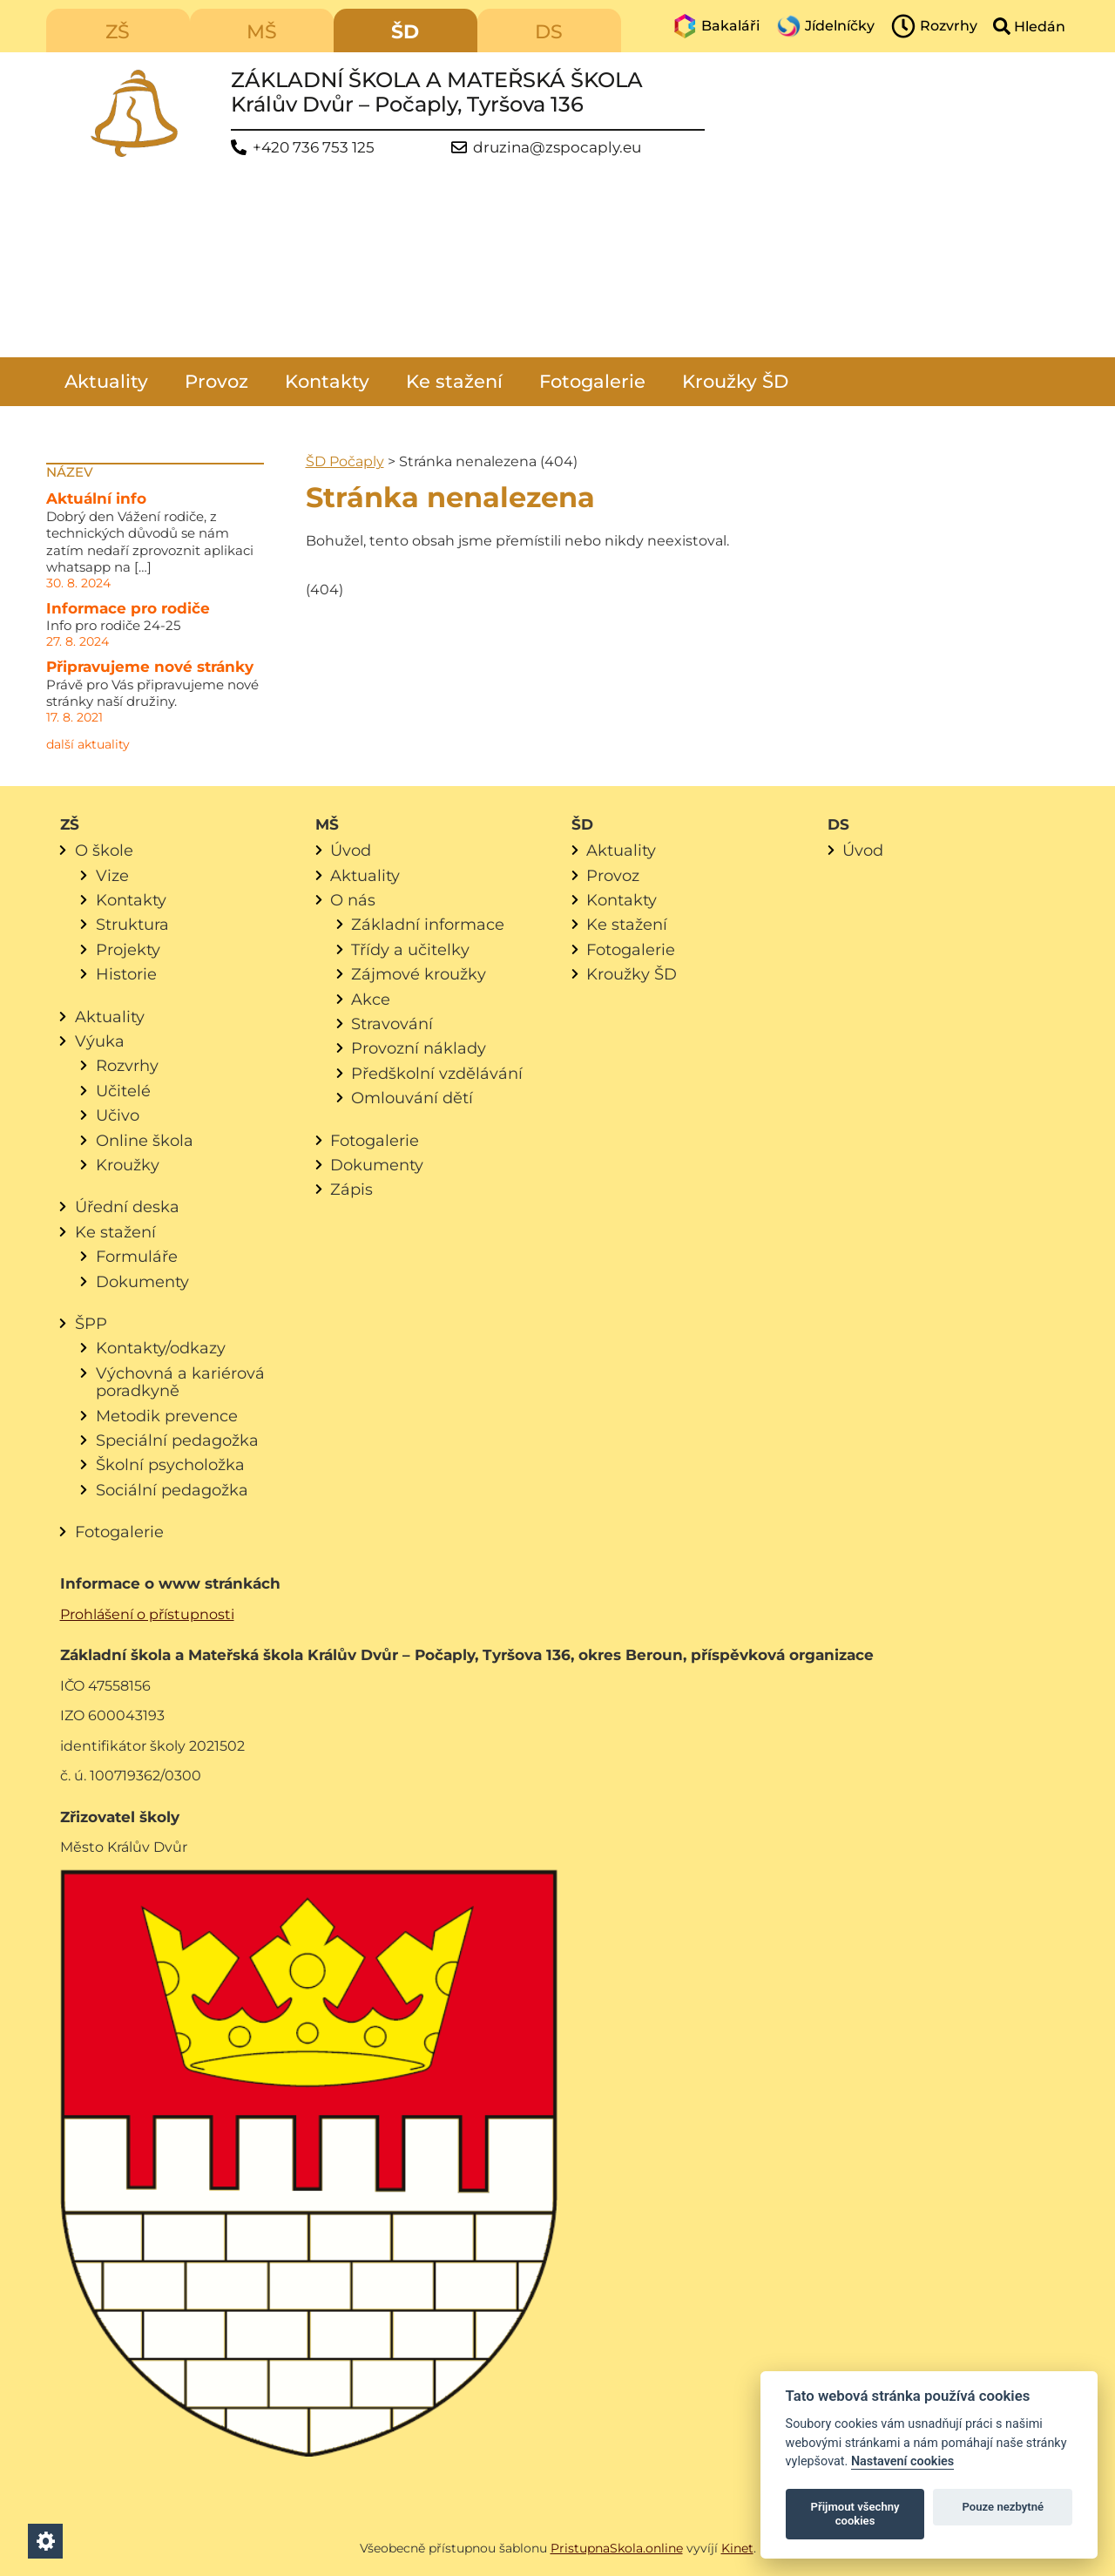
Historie (126, 974)
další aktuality (88, 744)
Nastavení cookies (902, 2461)
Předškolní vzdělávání (437, 1073)
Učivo (117, 1115)
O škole (104, 850)
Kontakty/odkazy (161, 1348)
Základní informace (427, 924)
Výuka (100, 1041)
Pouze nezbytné (1003, 2506)
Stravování (392, 1023)
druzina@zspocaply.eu (557, 147)
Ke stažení (454, 381)
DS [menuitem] (549, 32)
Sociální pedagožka (172, 1490)
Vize (112, 875)
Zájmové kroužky (418, 974)
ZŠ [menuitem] (117, 32)
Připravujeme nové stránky (149, 666)
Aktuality (106, 381)
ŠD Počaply (345, 461)
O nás (352, 900)
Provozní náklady (418, 1048)
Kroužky (127, 1165)
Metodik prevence (167, 1416)
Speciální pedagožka (177, 1440)
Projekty (128, 949)
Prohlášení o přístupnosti (147, 1614)
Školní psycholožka (170, 1464)
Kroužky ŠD (735, 381)
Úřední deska (127, 1206)
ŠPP (91, 1323)
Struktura (132, 924)
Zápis (351, 1189)
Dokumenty (142, 1281)
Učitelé (123, 1090)
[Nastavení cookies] (45, 2541)
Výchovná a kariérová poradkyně (180, 1382)
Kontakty (327, 381)
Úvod (350, 850)
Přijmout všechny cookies (855, 2513)
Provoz (216, 381)
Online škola (144, 1140)
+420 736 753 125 (314, 147)
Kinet (737, 2548)
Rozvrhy (127, 1065)
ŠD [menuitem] (405, 32)
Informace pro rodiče (128, 608)
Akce (370, 999)
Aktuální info (96, 498)
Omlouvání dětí (412, 1097)
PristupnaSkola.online (617, 2548)
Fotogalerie (592, 381)
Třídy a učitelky (410, 949)
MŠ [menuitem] (262, 32)
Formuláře (137, 1256)
